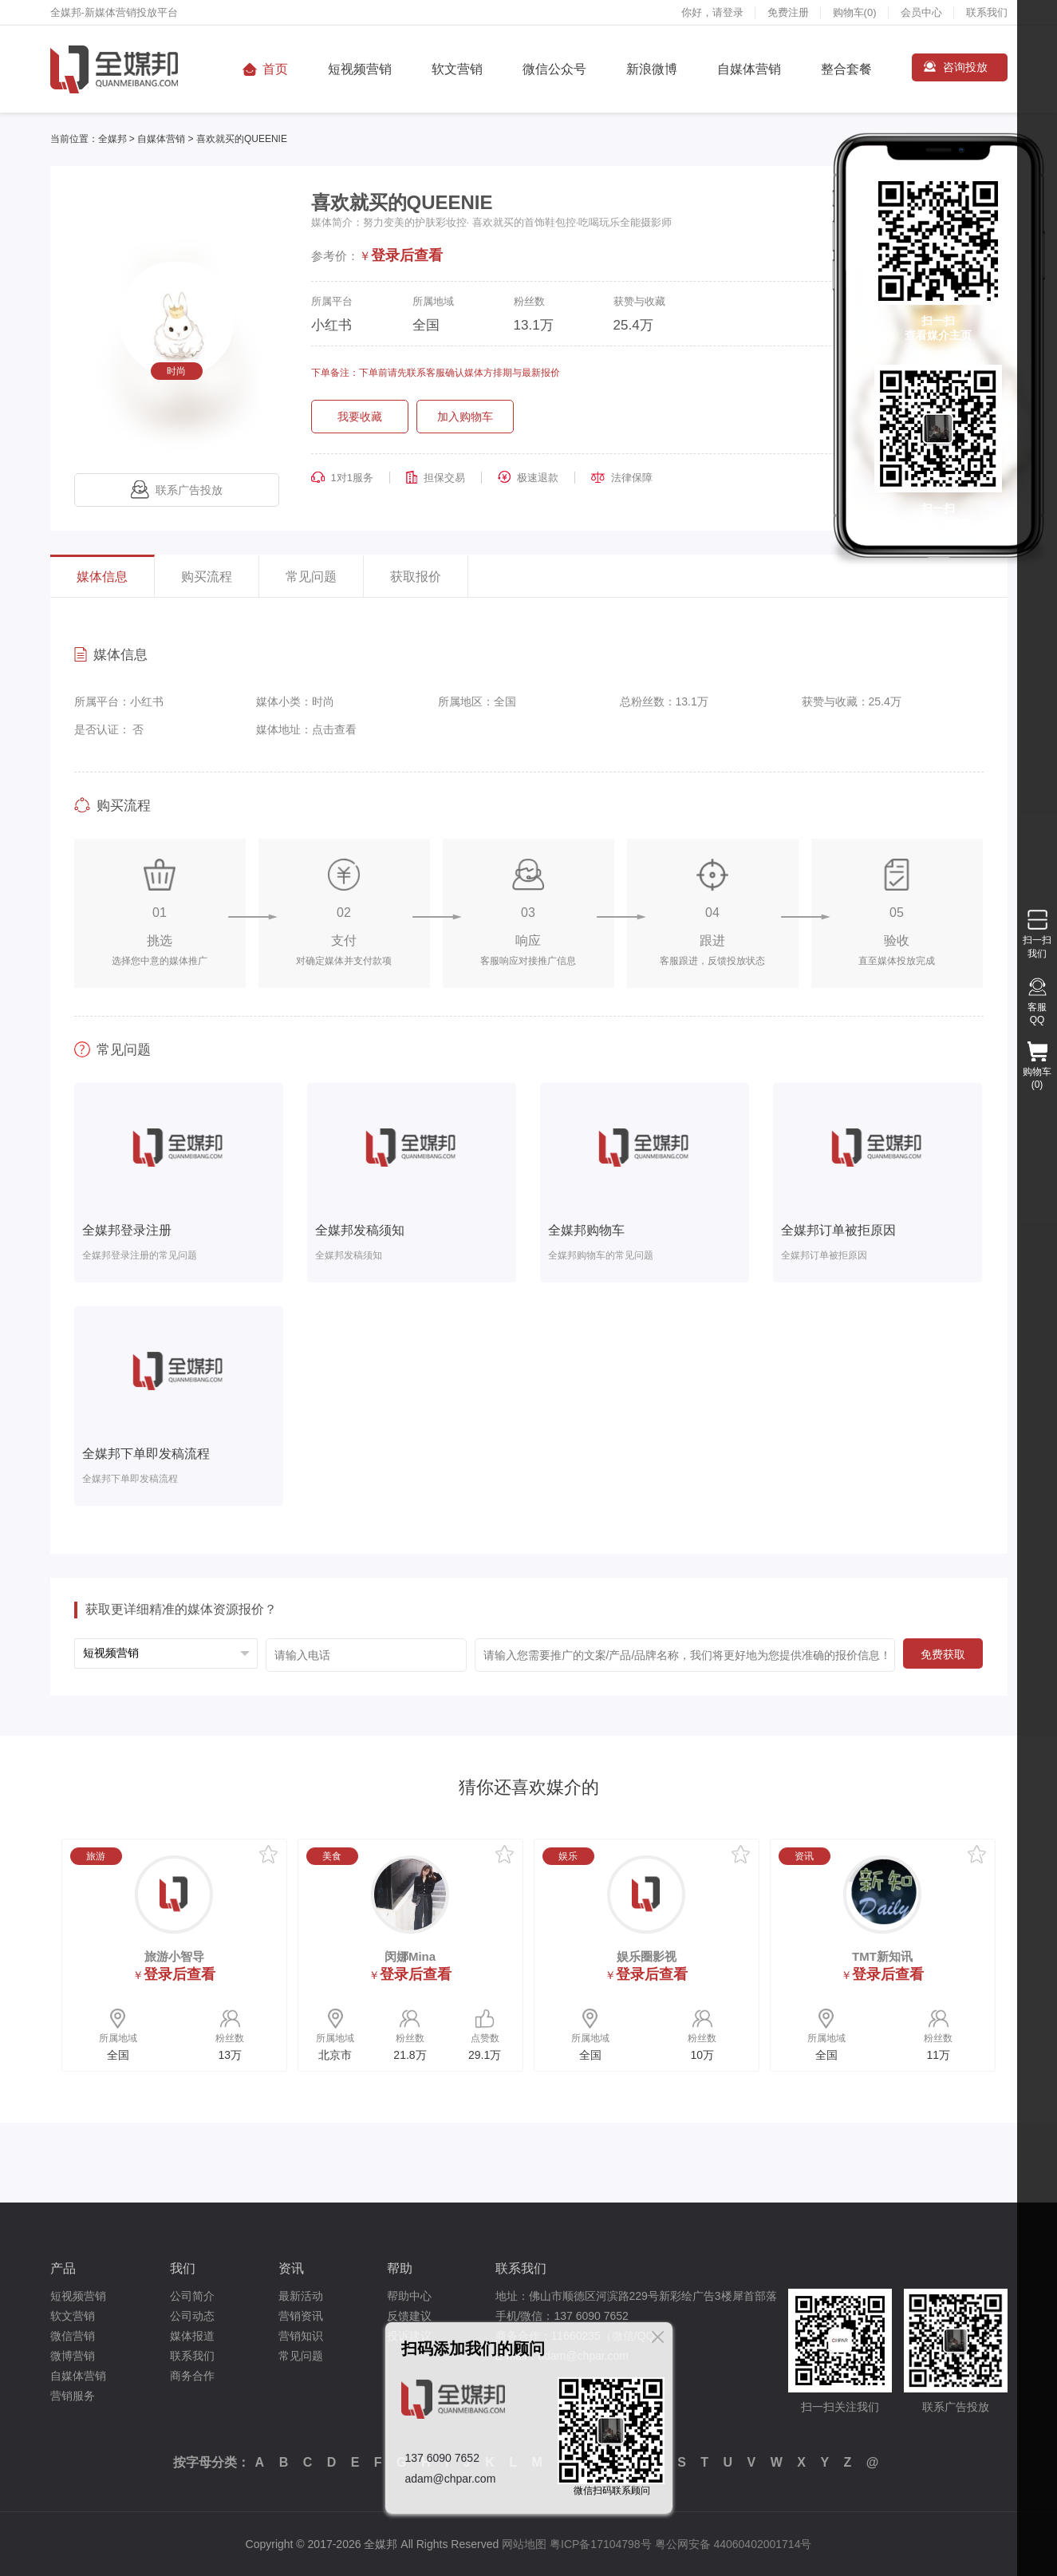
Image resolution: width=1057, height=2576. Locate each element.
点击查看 (334, 729)
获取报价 (415, 576)
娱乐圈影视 (646, 1956)
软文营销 (457, 69)
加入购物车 (465, 416)
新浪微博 (651, 69)
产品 (63, 2268)
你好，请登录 (712, 12)
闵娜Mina (410, 1956)
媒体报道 (192, 2335)
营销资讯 (300, 2315)
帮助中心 (409, 2296)
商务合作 (192, 2375)
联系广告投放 (177, 490)
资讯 (291, 2268)
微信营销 (72, 2335)
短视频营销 (360, 69)
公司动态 (192, 2315)
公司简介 (192, 2296)
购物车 (855, 12)
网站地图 (524, 2544)
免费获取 (943, 1654)
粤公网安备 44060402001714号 (733, 2544)
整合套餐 (846, 69)
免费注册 (788, 12)
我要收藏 (359, 416)
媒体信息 (102, 576)
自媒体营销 (749, 69)
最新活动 (300, 2296)
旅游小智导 (174, 1956)
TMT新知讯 (882, 1956)
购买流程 (206, 576)
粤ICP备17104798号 (601, 2544)
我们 (182, 2268)
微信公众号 (554, 69)
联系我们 (987, 12)
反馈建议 (409, 2315)
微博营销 (72, 2355)
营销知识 (300, 2335)
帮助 (399, 2268)
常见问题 (311, 576)
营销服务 (72, 2395)
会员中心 (921, 12)
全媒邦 (112, 138)
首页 (275, 69)
